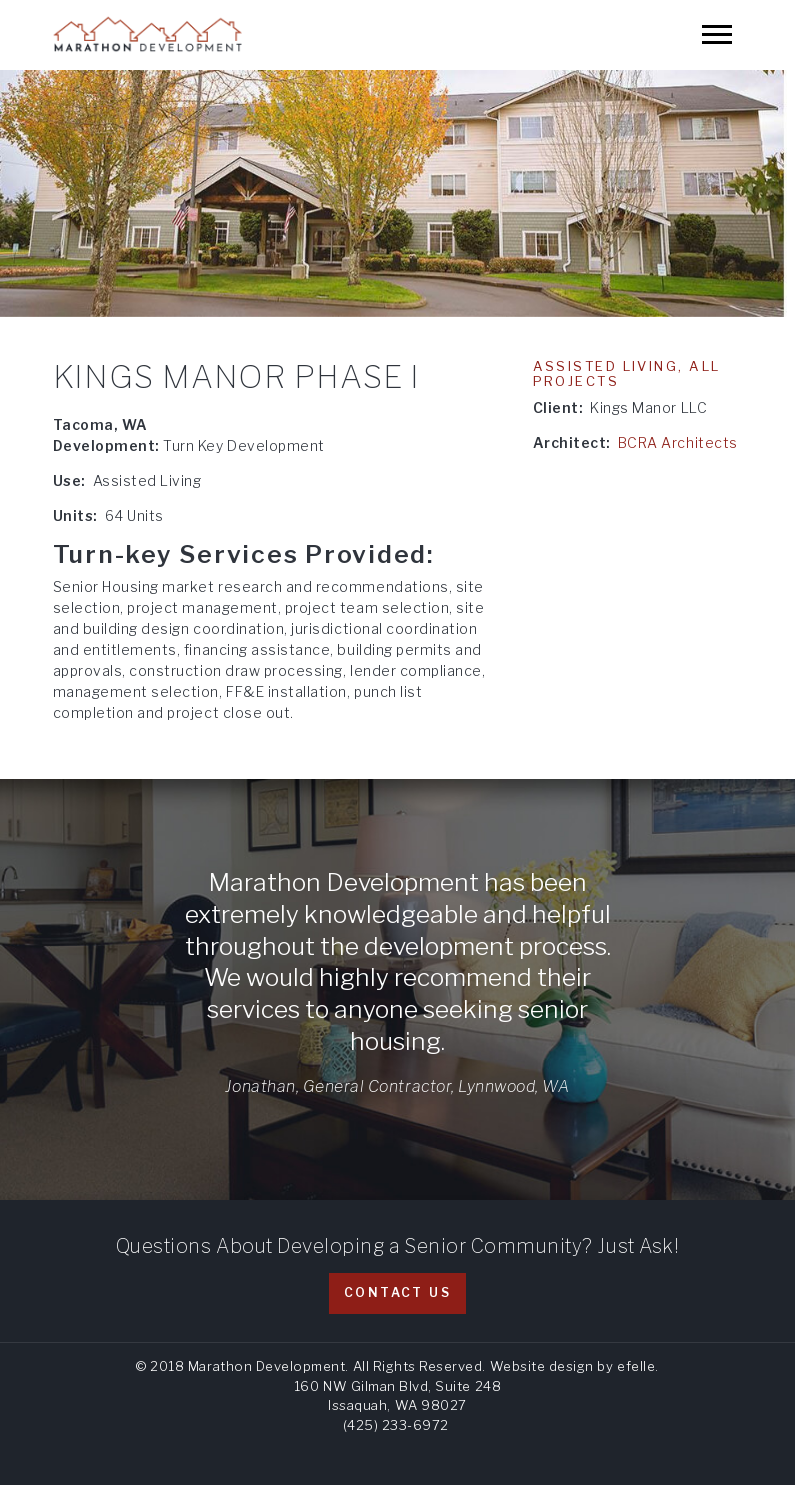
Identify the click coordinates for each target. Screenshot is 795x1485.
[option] (397, 193)
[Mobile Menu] (717, 34)
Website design (542, 1366)
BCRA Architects (678, 442)
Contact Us (398, 1292)
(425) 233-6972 (396, 1425)
